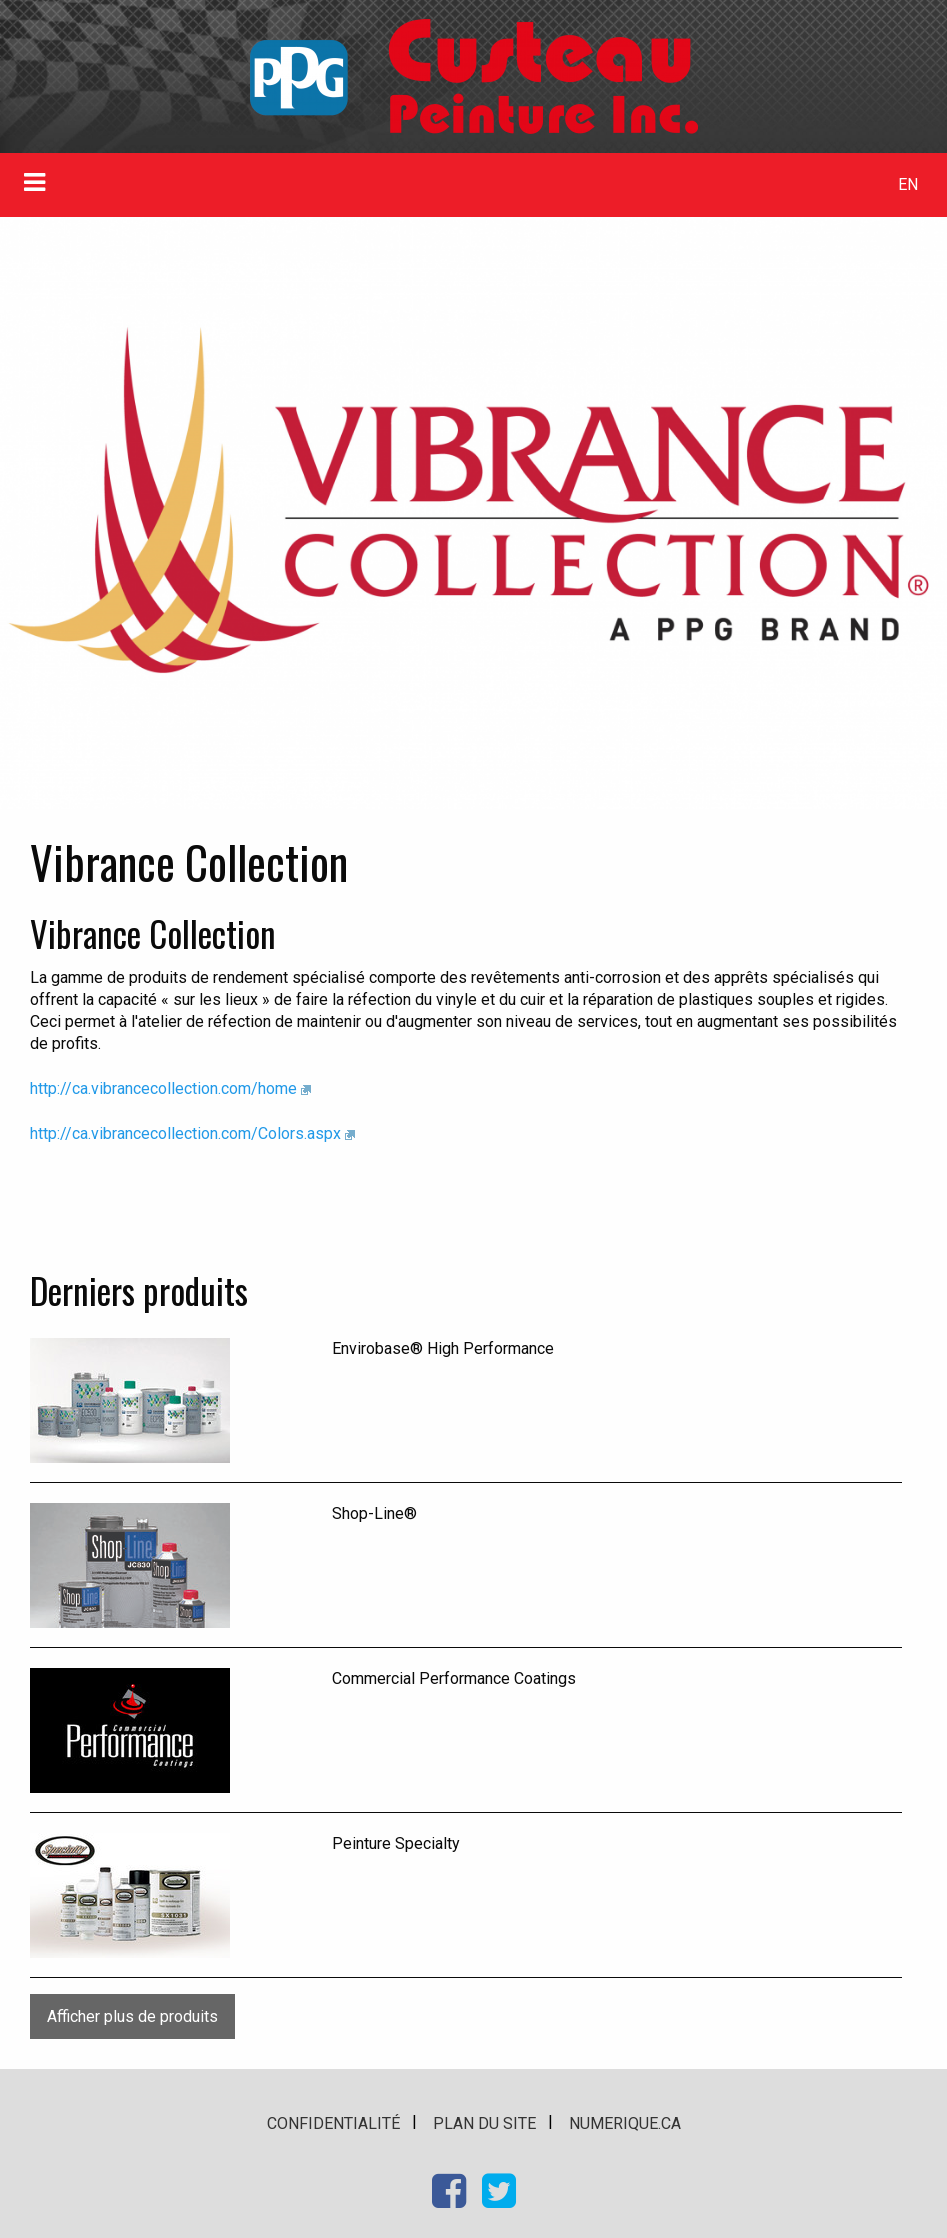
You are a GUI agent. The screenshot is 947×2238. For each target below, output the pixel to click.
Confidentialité (333, 2123)
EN (908, 184)
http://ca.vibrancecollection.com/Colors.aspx (185, 1133)
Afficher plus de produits (132, 2016)
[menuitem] (907, 185)
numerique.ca (625, 2123)
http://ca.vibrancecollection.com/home (163, 1088)
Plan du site (484, 2123)
